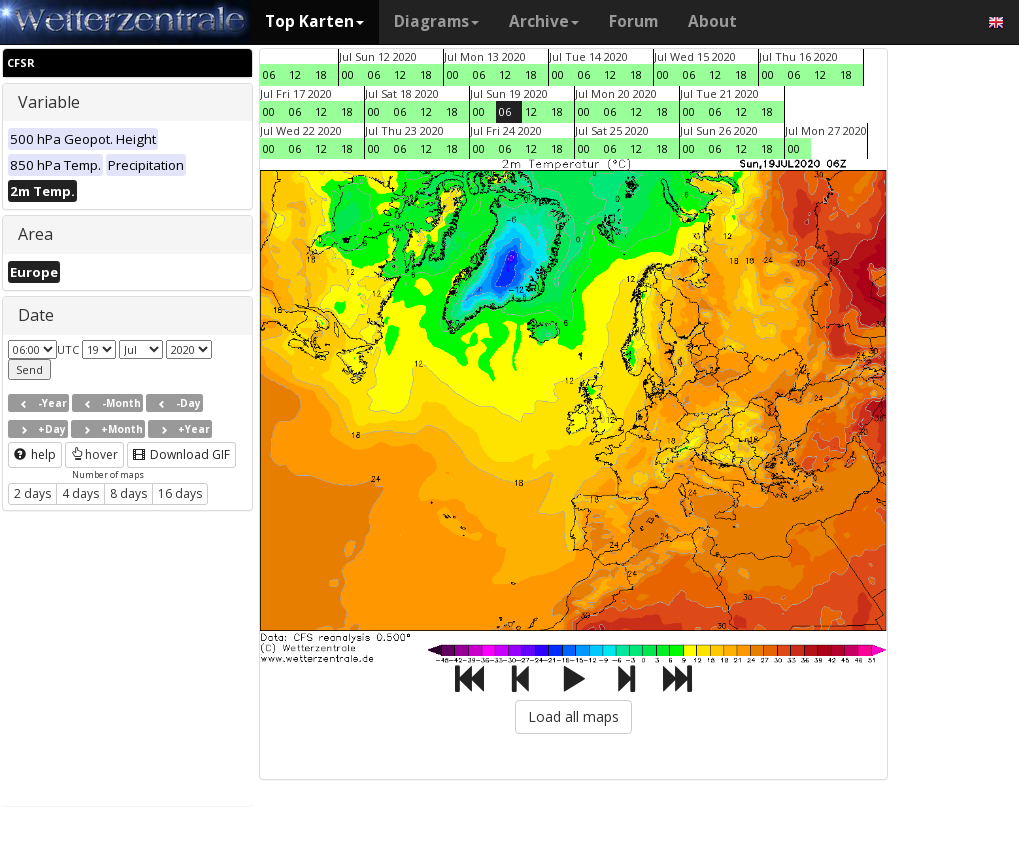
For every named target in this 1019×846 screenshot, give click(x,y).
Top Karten (314, 21)
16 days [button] (180, 493)
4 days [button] (80, 493)
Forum (633, 21)
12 (295, 74)
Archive (544, 21)
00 (348, 74)
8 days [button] (128, 493)
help (35, 454)
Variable (49, 102)
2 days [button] (32, 493)
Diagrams (436, 21)
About (712, 21)
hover (94, 454)
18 (321, 74)
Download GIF (181, 454)
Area (35, 234)
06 (269, 74)
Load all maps (573, 716)
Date (36, 315)
